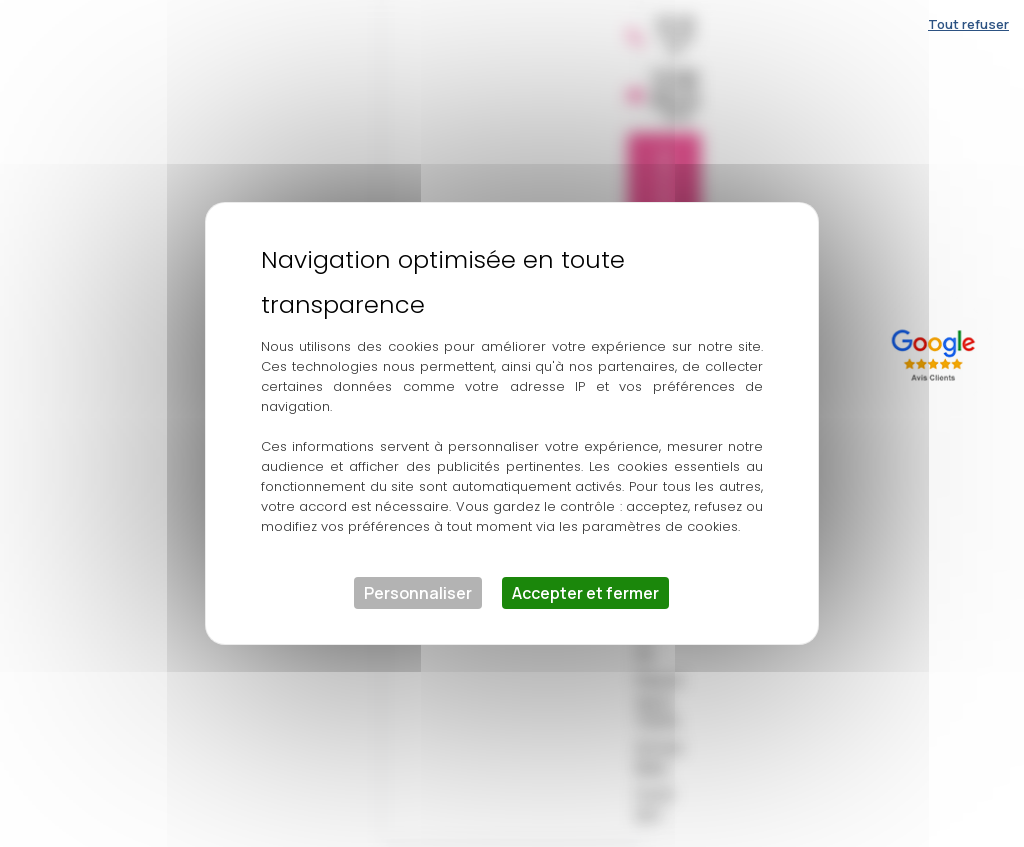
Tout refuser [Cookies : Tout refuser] (968, 24)
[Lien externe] (937, 352)
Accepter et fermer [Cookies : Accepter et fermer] (585, 593)
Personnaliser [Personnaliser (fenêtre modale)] (418, 593)
